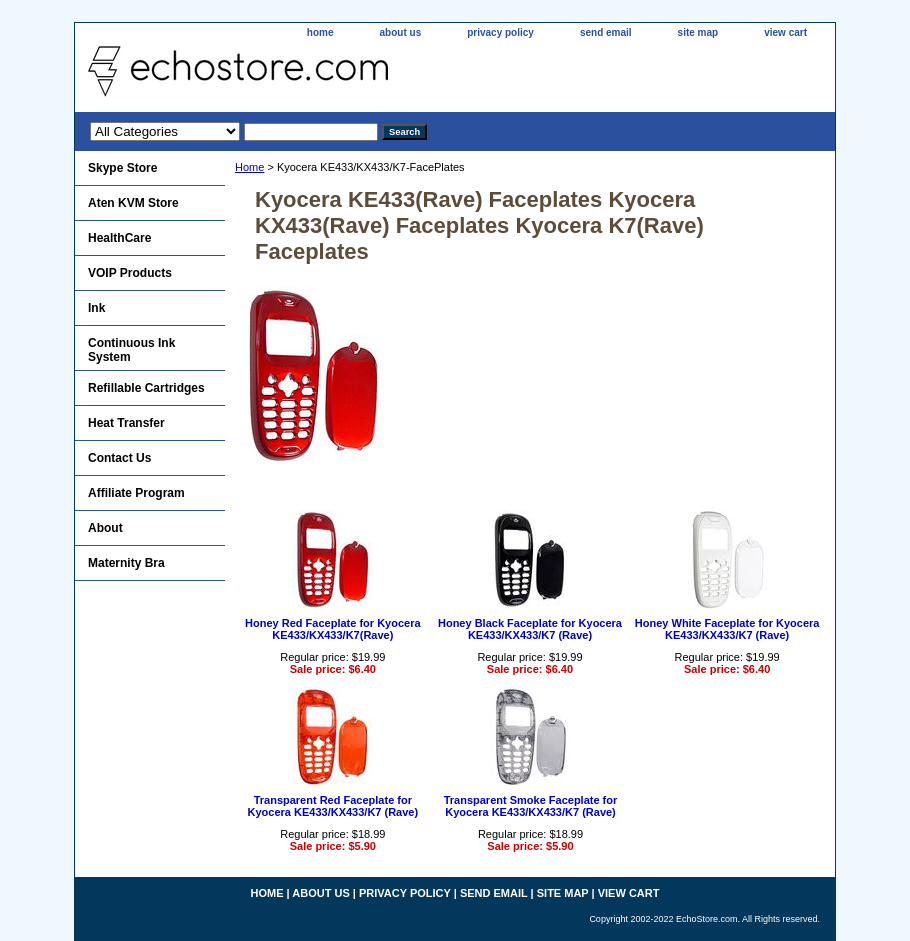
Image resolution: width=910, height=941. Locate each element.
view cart (785, 32)
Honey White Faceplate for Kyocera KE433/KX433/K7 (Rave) (727, 629)
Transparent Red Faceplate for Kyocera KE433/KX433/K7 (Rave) (333, 806)
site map (698, 32)
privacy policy (500, 32)
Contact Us (119, 458)
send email (606, 32)
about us (401, 32)
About (105, 528)
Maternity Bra (126, 563)
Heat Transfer (126, 423)
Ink (96, 308)
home (320, 32)
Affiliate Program (136, 493)
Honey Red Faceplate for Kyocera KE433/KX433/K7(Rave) (332, 629)
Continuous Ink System (131, 350)
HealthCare (119, 238)
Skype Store (122, 168)
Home (249, 167)
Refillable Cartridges (146, 388)
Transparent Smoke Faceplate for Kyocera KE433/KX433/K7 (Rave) (531, 806)
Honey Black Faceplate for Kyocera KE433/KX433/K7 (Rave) (530, 629)
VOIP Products (130, 273)
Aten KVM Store (133, 203)
